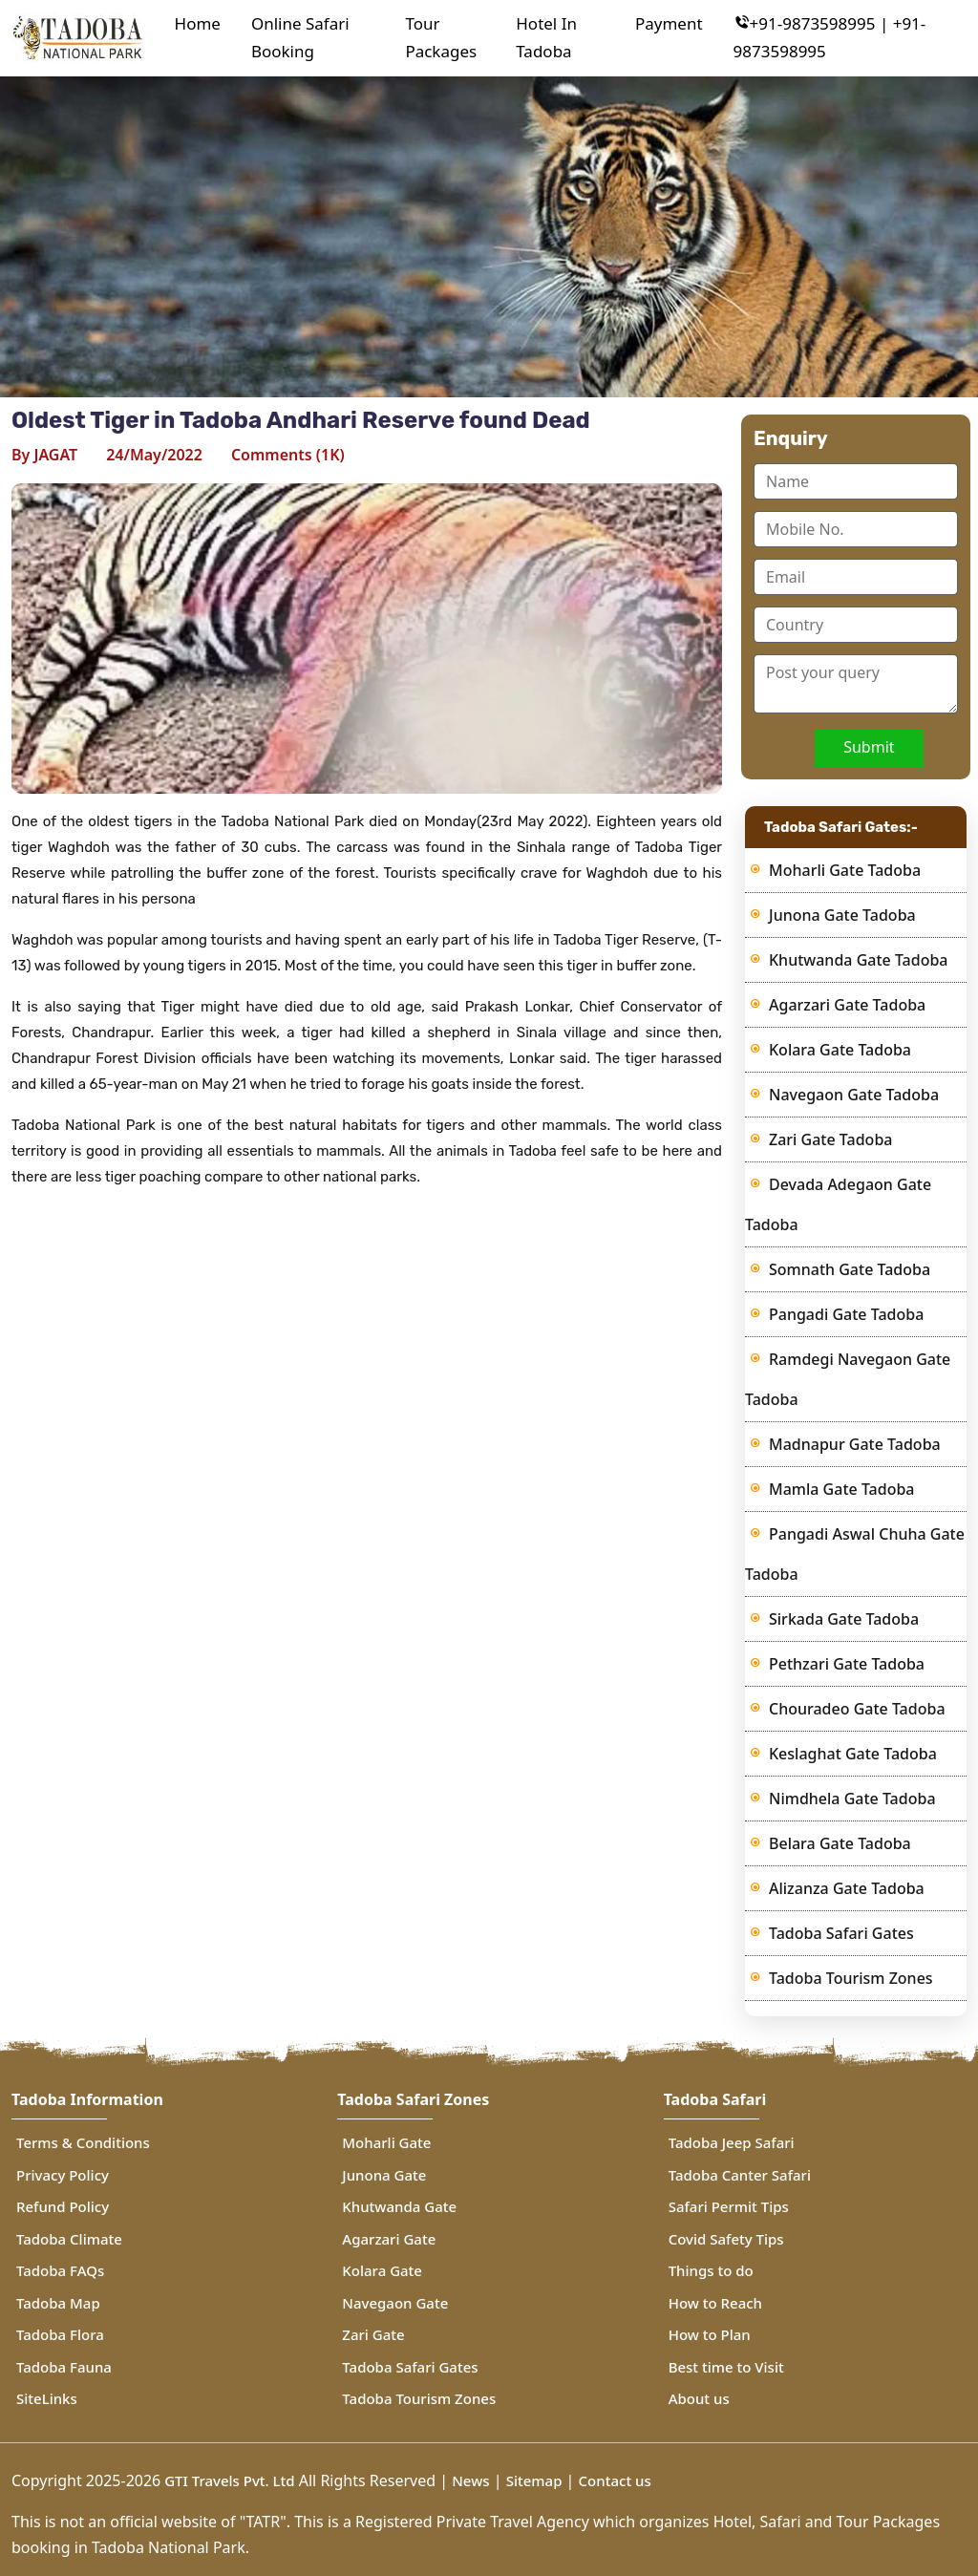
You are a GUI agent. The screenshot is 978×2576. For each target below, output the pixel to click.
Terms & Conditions (83, 2142)
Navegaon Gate (395, 2302)
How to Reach (715, 2302)
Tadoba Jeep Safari (732, 2142)
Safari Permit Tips (729, 2206)
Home (198, 23)
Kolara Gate (382, 2270)
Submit (868, 746)
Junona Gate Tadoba (842, 915)
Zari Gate (373, 2334)
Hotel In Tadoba (546, 37)
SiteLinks (46, 2398)
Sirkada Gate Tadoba (844, 1618)
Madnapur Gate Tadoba (855, 1444)
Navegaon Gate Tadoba (854, 1094)
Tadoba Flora (60, 2334)
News (470, 2480)
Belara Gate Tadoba (840, 1843)
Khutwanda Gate (399, 2206)
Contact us (615, 2480)
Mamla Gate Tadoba (842, 1489)
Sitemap (534, 2480)
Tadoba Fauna (64, 2366)
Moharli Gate (386, 2142)
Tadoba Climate (69, 2238)
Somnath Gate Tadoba (849, 1269)
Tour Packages (441, 37)
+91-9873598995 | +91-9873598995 (830, 37)
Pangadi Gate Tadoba (846, 1314)
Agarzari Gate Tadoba (847, 1004)
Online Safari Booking (300, 37)
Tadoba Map (58, 2302)
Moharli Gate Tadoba (845, 870)
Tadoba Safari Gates (841, 1933)
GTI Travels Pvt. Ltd (227, 2480)
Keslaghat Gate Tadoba (853, 1753)
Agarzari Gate (389, 2238)
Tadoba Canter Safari (740, 2174)
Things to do (711, 2270)
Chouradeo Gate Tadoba (857, 1708)
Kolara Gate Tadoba (840, 1049)
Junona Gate (384, 2174)
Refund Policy (62, 2206)
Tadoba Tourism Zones (851, 1978)
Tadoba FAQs (60, 2270)
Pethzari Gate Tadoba (847, 1663)
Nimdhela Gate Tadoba (852, 1798)
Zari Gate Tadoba (830, 1139)
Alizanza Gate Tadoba (847, 1888)
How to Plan (710, 2334)
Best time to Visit (726, 2366)
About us (699, 2398)
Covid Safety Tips (726, 2238)
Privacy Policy (62, 2174)
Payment (669, 23)
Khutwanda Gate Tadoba (858, 959)
